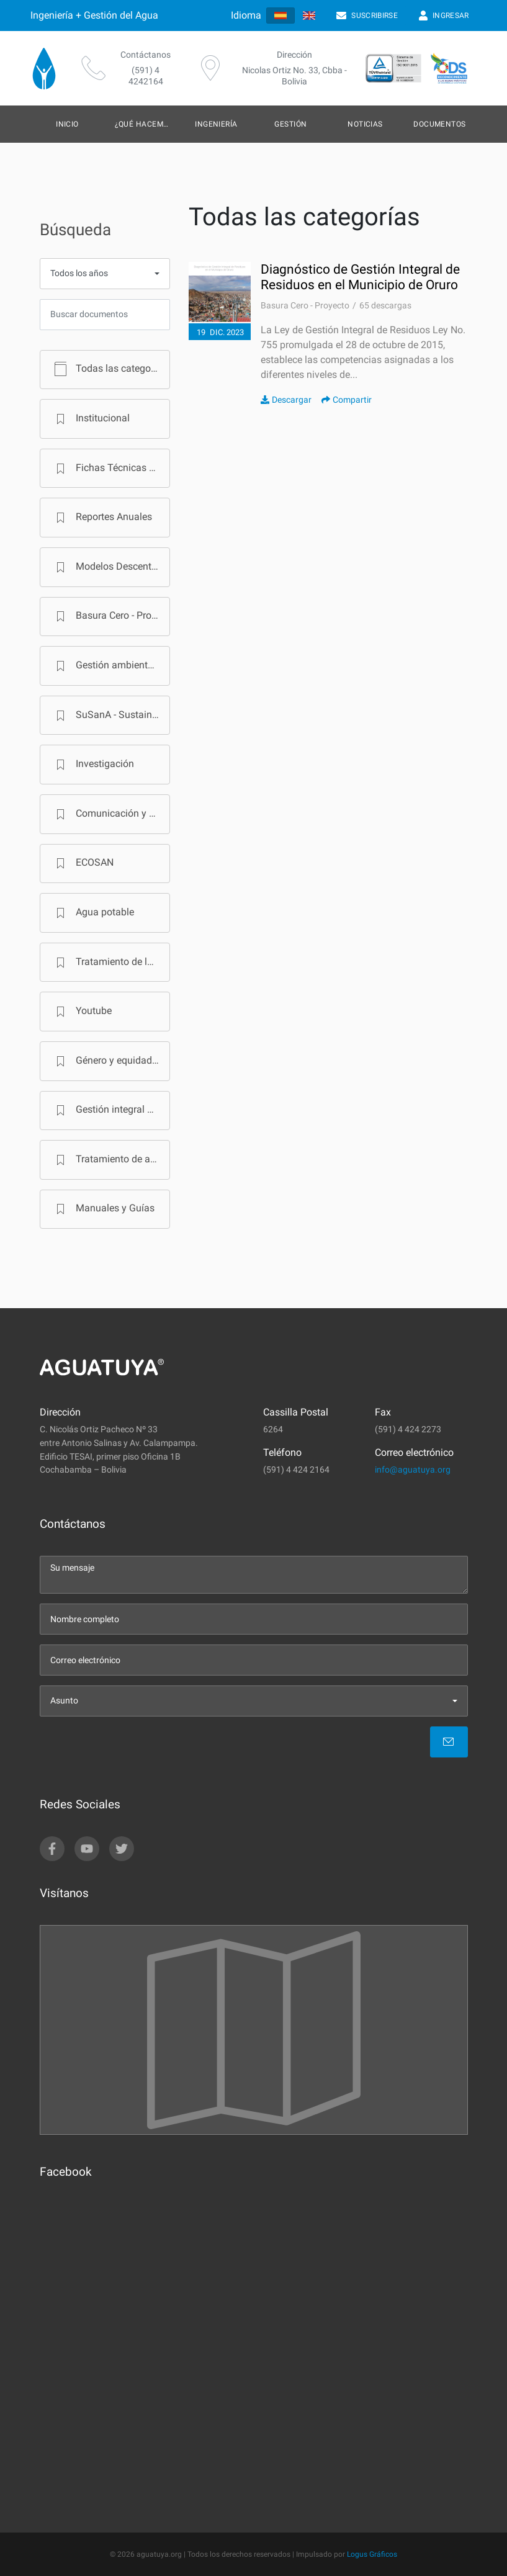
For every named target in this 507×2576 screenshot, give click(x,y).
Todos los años (79, 273)
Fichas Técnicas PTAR (110, 468)
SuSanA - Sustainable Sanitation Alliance (110, 715)
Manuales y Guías (102, 1209)
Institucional (90, 419)
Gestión (290, 124)
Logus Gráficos (372, 2554)
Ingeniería (216, 124)
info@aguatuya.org (413, 1470)
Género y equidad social (110, 1061)
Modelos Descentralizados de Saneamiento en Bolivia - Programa (110, 567)
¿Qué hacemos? (146, 124)
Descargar (286, 400)
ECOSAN (82, 863)
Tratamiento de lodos (109, 962)
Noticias (365, 124)
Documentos (439, 124)
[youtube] (86, 1848)
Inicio (67, 124)
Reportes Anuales (101, 517)
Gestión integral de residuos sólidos (110, 1110)
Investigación (92, 764)
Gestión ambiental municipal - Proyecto (110, 666)
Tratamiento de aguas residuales (110, 1160)
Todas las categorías (109, 369)
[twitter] (121, 1848)
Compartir (346, 400)
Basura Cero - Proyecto (110, 616)
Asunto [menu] (64, 1700)
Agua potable (92, 913)
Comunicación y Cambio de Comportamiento (110, 814)
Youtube (81, 1011)
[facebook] (52, 1848)
